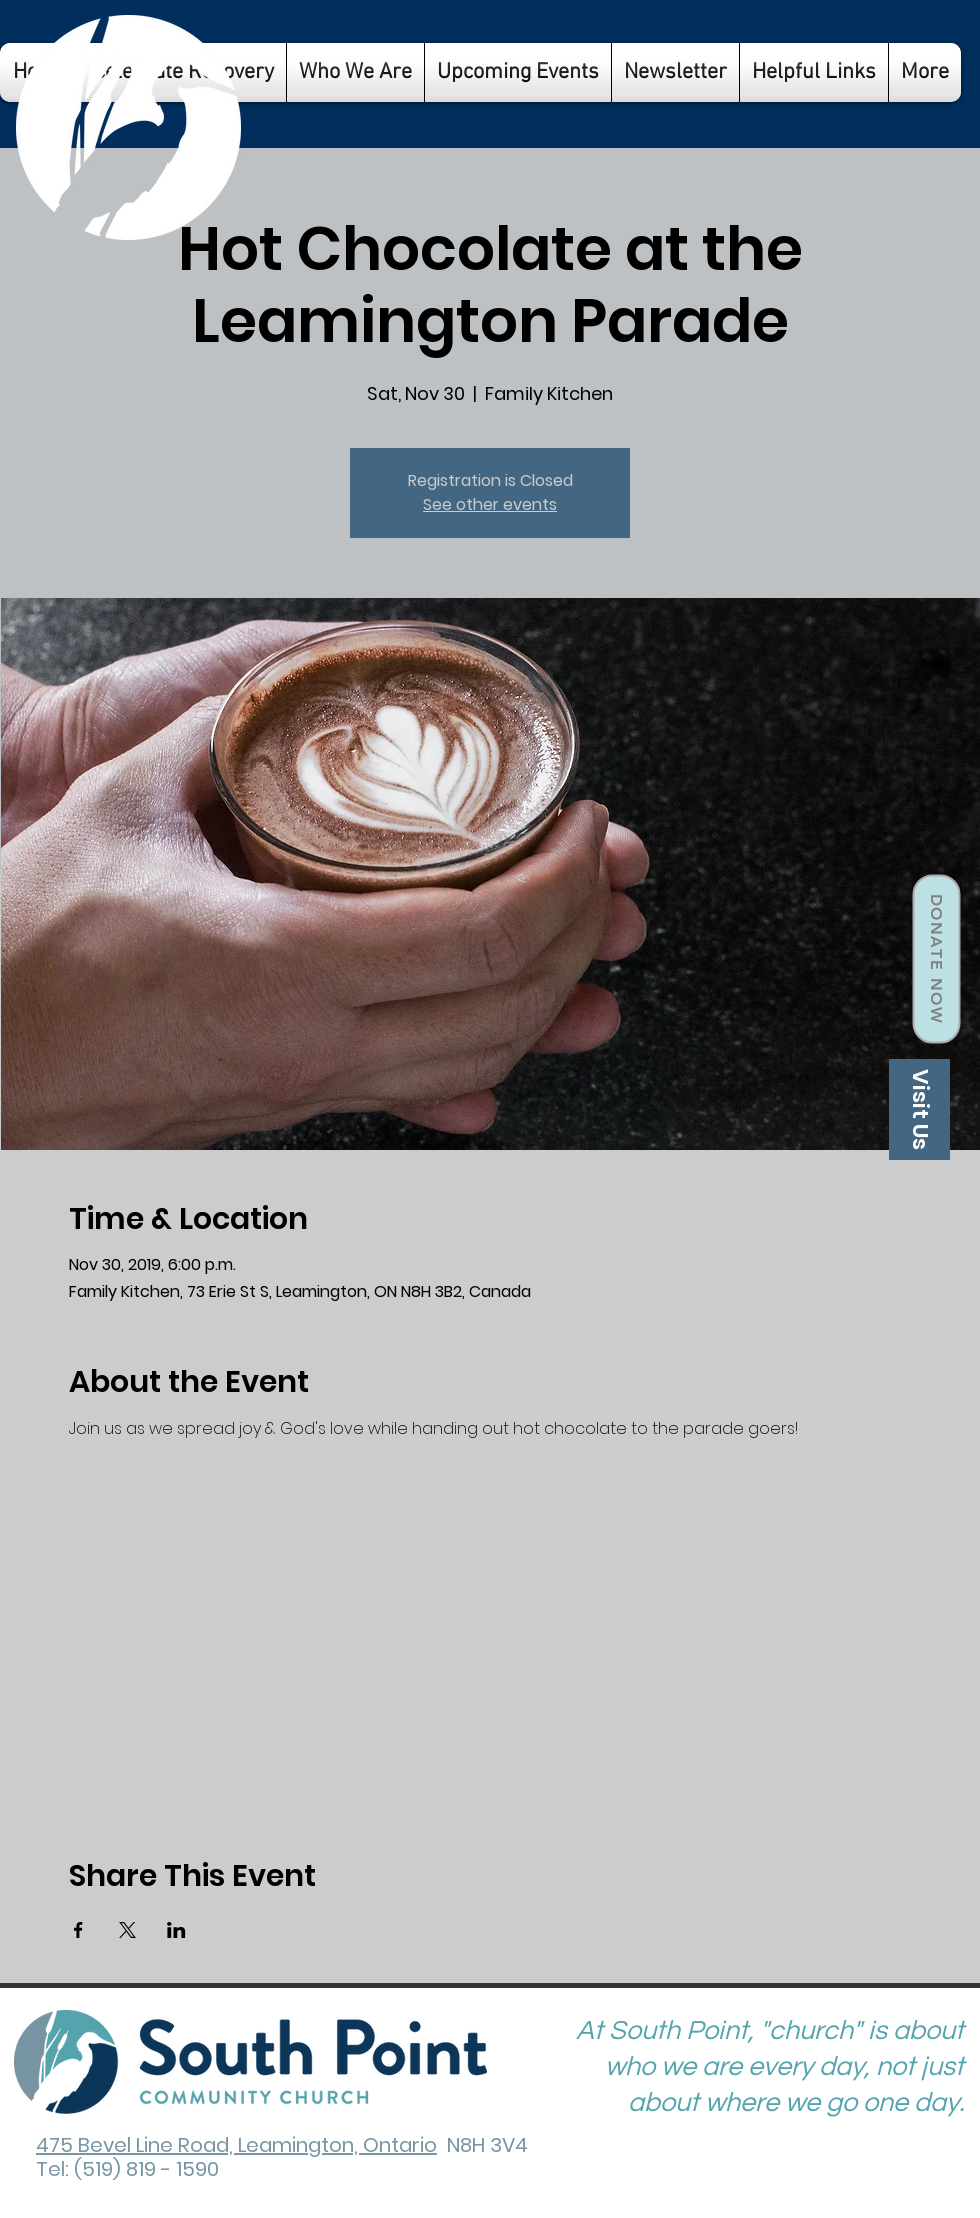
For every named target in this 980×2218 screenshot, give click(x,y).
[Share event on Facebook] (78, 1930)
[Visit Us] (919, 1109)
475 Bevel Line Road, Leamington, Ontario (236, 2145)
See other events (490, 504)
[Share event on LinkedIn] (176, 1930)
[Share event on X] (127, 1930)
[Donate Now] (936, 959)
